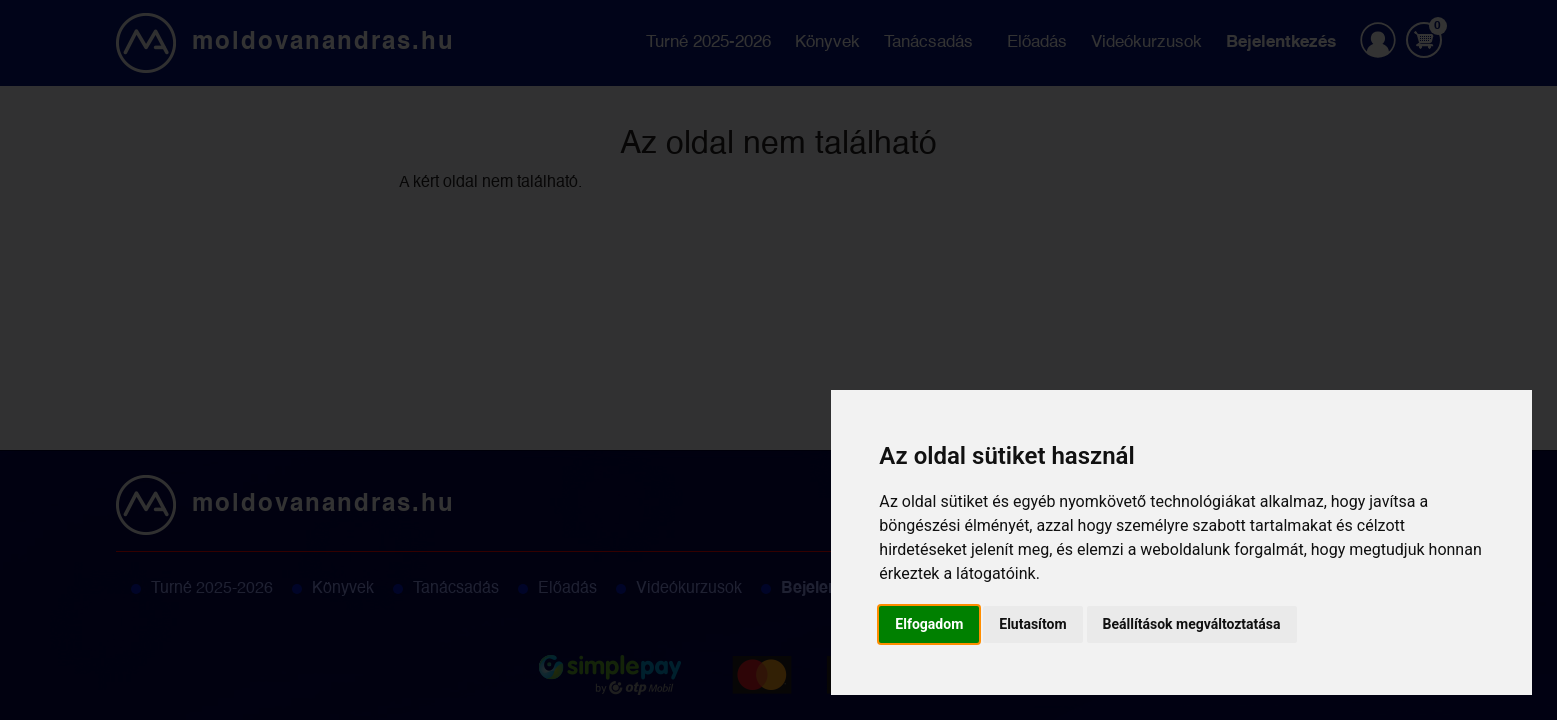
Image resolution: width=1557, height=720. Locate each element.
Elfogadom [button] (929, 624)
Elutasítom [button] (1032, 624)
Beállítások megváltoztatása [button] (1192, 624)
